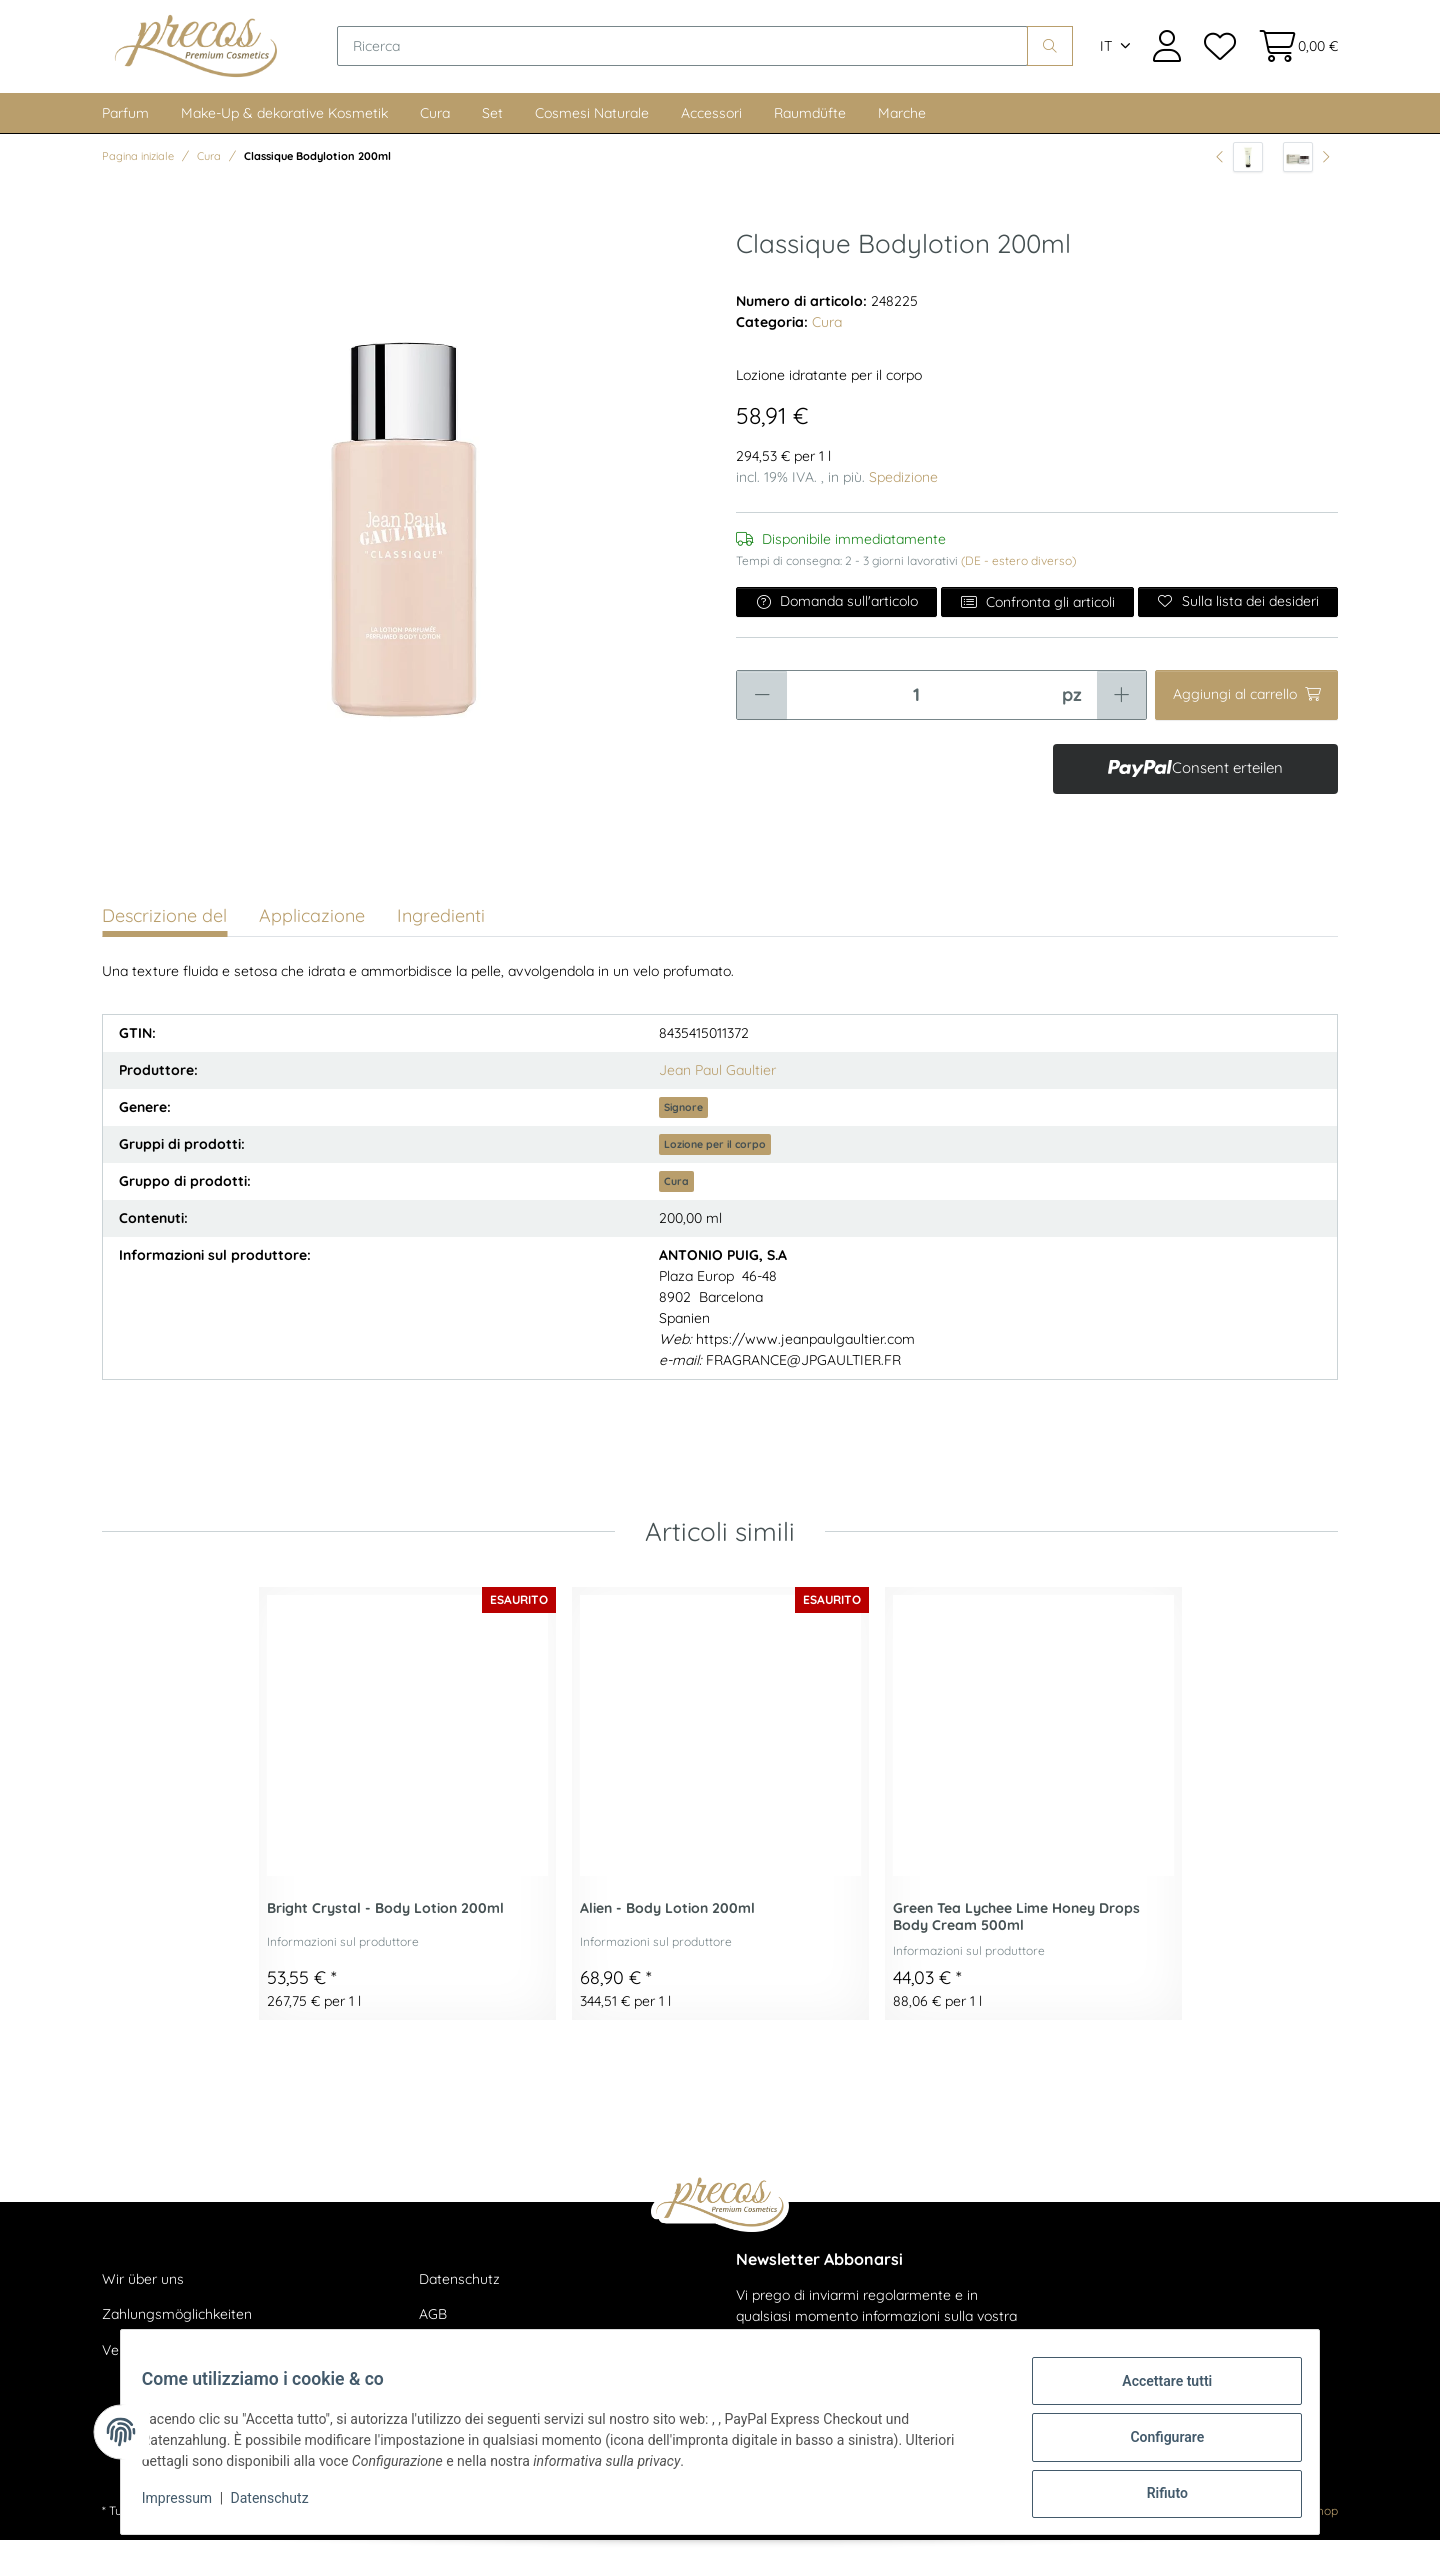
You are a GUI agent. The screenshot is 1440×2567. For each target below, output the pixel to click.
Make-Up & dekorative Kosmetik (284, 139)
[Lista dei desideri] (1219, 59)
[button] (1167, 59)
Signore (683, 1133)
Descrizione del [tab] (164, 941)
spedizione (364, 2537)
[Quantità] (916, 721)
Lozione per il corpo (715, 1170)
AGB (433, 2341)
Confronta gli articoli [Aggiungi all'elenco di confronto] (1037, 628)
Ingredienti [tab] (441, 941)
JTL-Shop (1311, 2537)
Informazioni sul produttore (343, 1968)
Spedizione (903, 503)
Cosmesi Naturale (592, 139)
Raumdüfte (810, 139)
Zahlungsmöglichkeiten (177, 2341)
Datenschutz (459, 2305)
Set (492, 139)
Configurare (1156, 2444)
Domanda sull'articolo (837, 627)
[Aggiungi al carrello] (1246, 721)
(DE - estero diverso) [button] (1018, 586)
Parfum (125, 139)
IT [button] (1106, 60)
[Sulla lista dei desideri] (1238, 628)
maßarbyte (1180, 2537)
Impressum (188, 2505)
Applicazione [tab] (312, 941)
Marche (902, 139)
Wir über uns (143, 2305)
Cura (435, 139)
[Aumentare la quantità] (1121, 721)
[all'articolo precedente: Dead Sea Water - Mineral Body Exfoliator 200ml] (1239, 183)
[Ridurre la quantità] (762, 721)
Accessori (711, 139)
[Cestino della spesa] (1292, 59)
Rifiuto (1155, 2496)
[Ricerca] (719, 60)
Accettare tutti (1156, 2392)
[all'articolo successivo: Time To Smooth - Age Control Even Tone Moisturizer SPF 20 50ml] (1306, 183)
